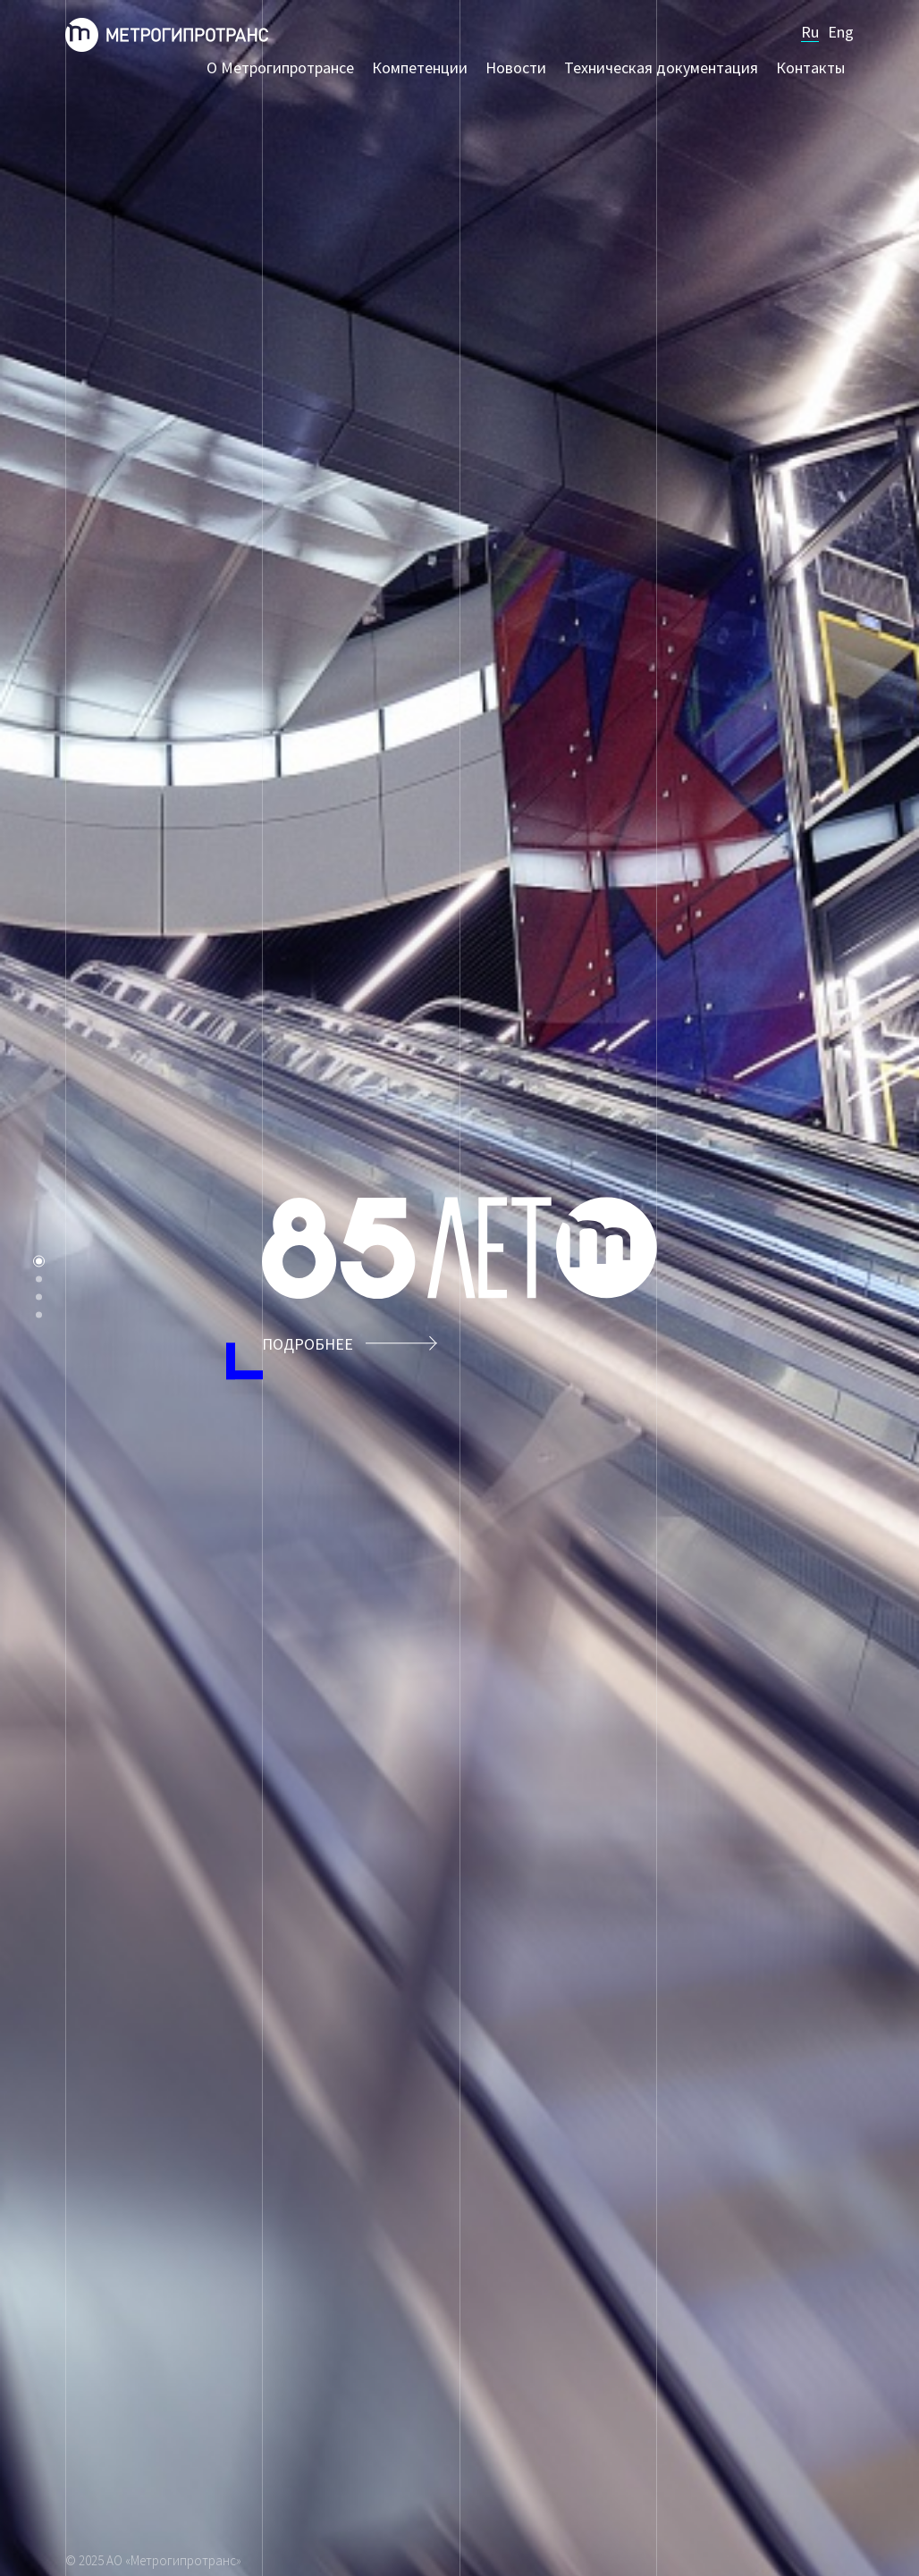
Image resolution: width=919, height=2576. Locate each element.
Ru (810, 32)
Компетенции (420, 68)
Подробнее (349, 1344)
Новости (515, 68)
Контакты (810, 68)
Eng (841, 32)
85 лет (39, 1262)
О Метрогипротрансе (280, 68)
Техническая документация (661, 68)
